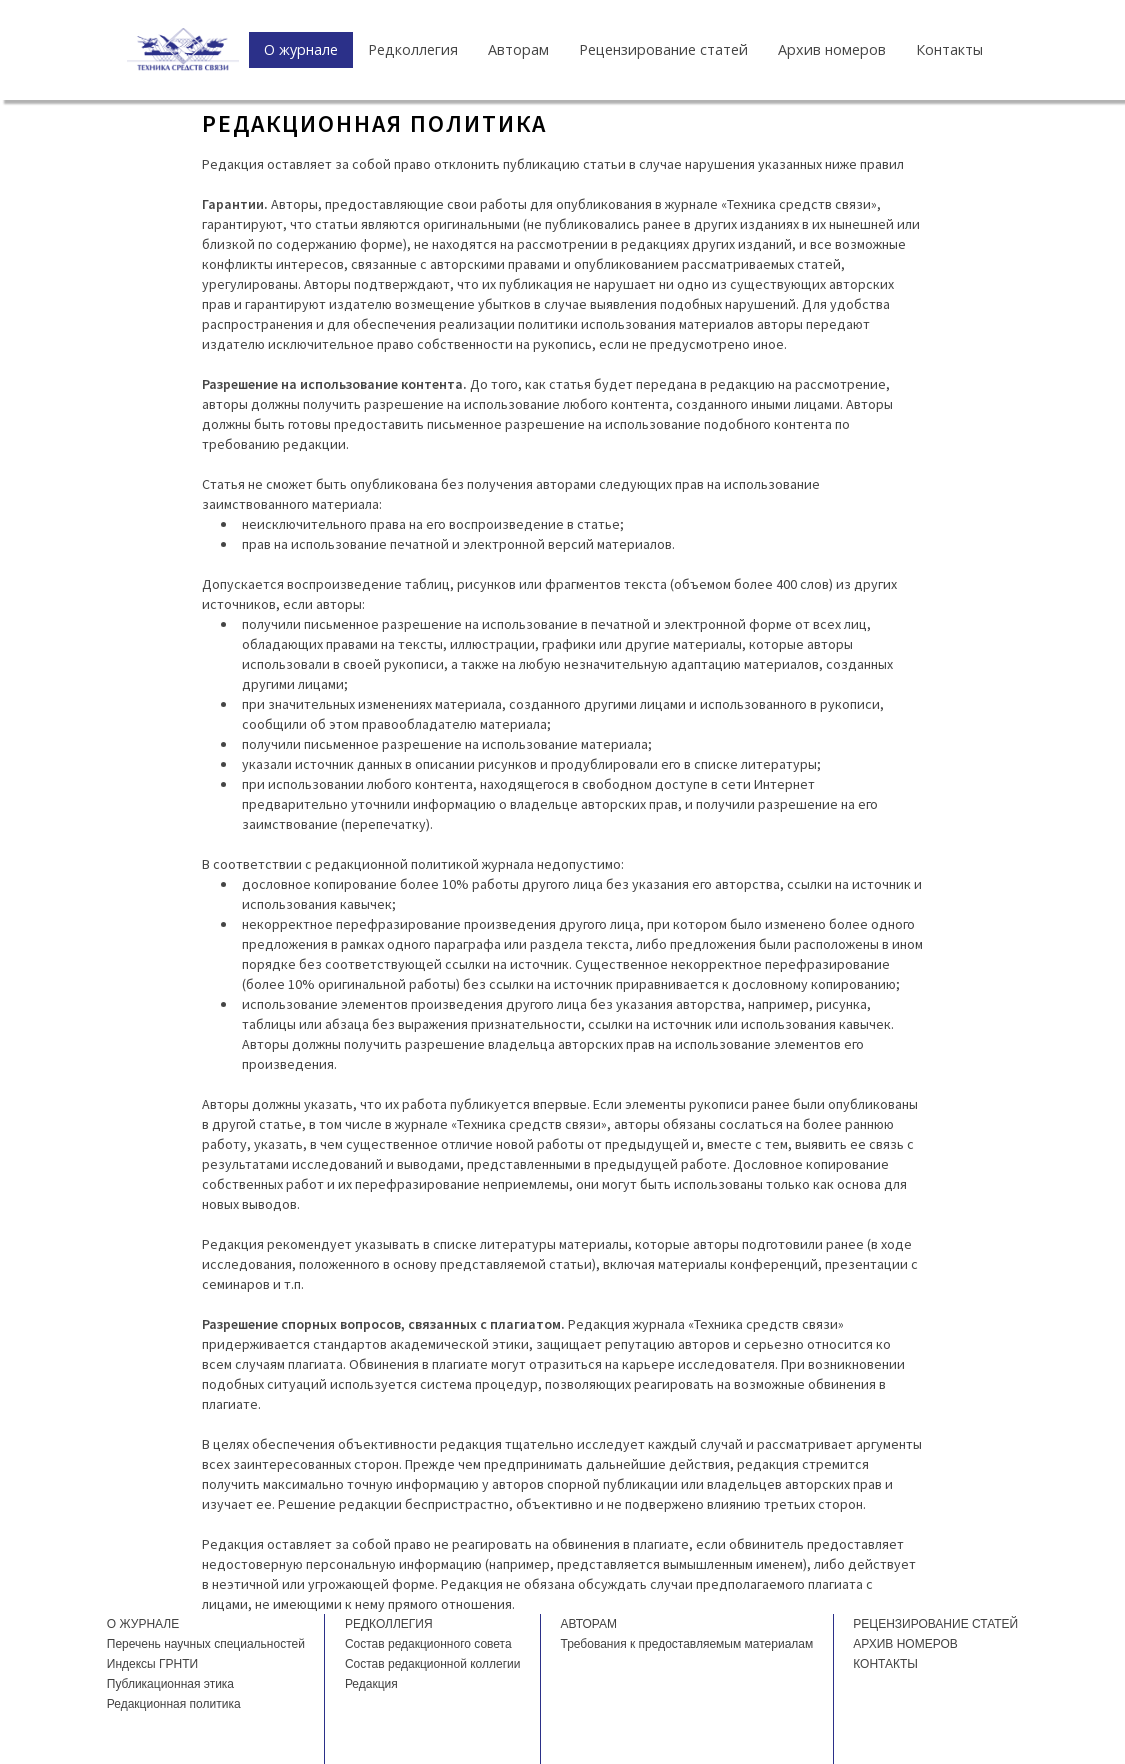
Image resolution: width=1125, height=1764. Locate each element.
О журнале (301, 49)
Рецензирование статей (663, 49)
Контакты (949, 49)
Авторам (518, 49)
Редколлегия (413, 49)
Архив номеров (832, 49)
